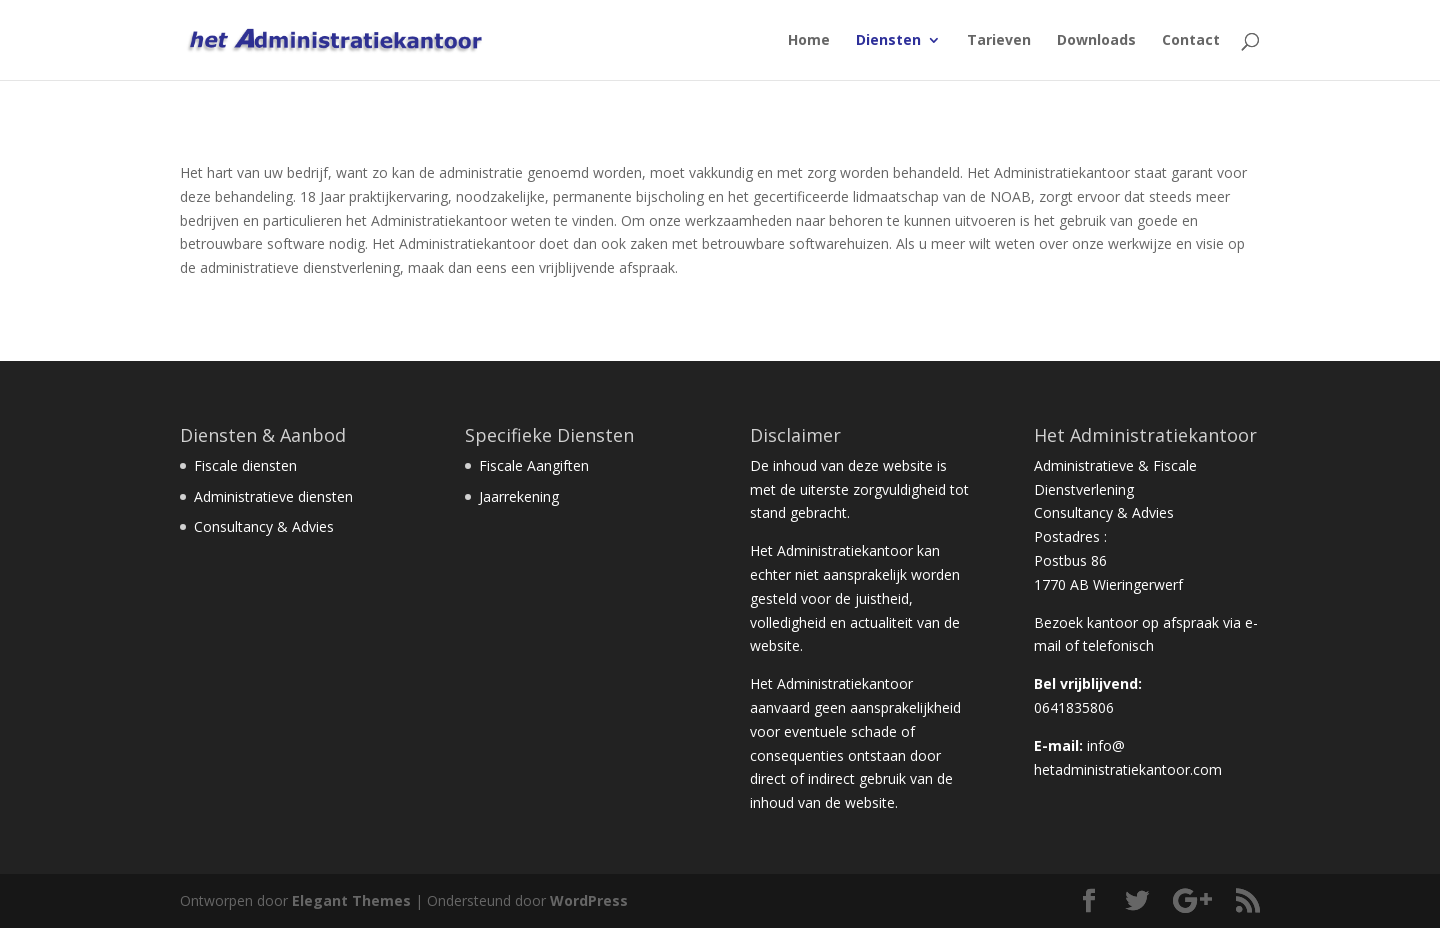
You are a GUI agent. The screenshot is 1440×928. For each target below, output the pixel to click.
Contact (1191, 41)
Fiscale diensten (245, 465)
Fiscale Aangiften (534, 465)
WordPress (589, 900)
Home (809, 41)
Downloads (1096, 41)
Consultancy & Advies (264, 526)
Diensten (888, 41)
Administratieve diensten (273, 496)
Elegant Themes (351, 900)
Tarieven (999, 41)
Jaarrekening (519, 496)
